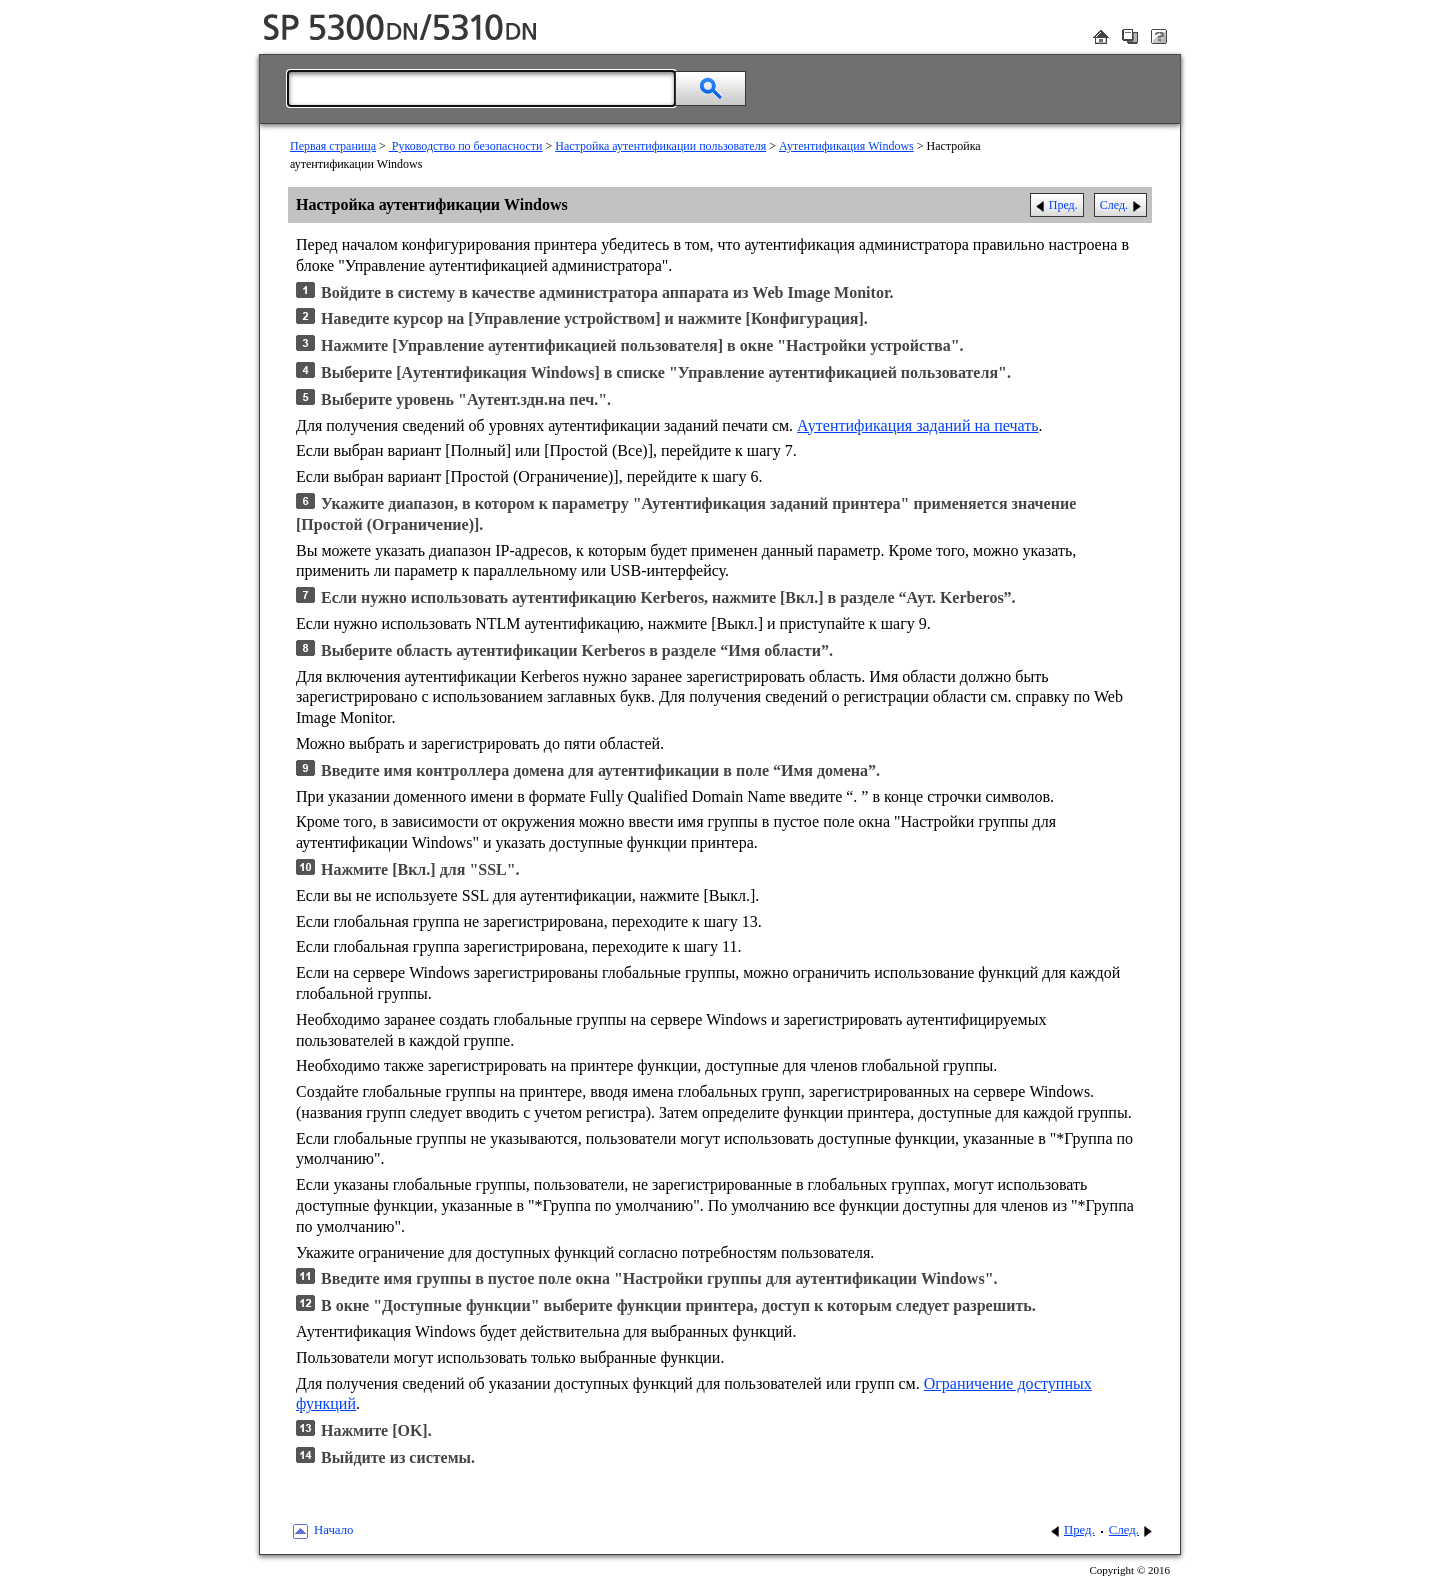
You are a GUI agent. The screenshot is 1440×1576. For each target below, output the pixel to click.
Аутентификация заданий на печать (917, 425)
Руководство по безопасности (466, 146)
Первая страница (333, 146)
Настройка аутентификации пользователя (660, 146)
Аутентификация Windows (846, 146)
